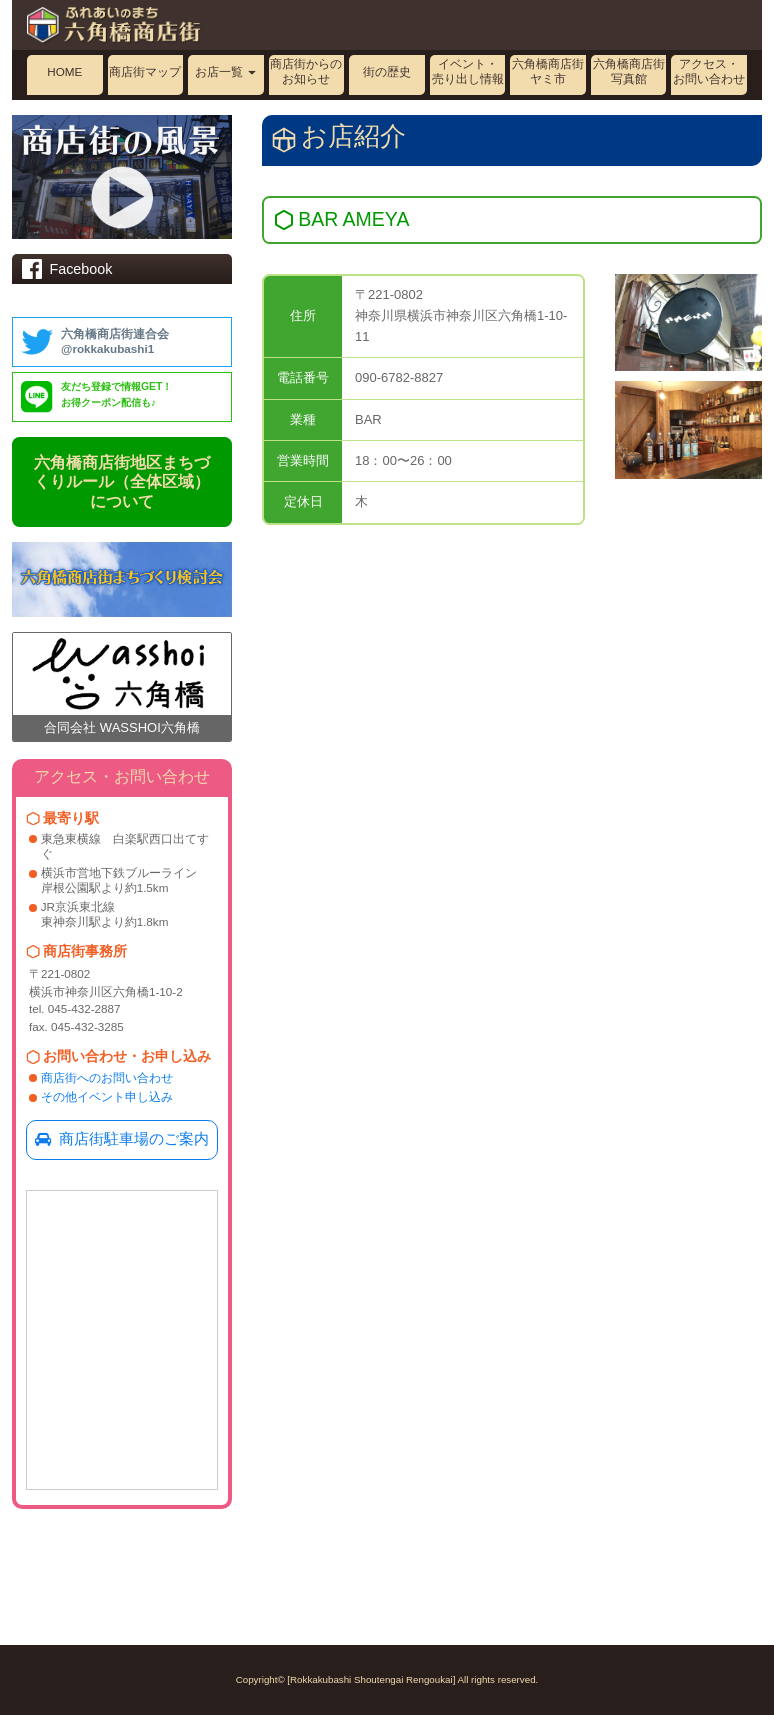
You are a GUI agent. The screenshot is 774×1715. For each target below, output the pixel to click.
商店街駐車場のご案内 (122, 1139)
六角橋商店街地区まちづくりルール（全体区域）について (122, 482)
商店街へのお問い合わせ (107, 1077)
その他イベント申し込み (107, 1096)
